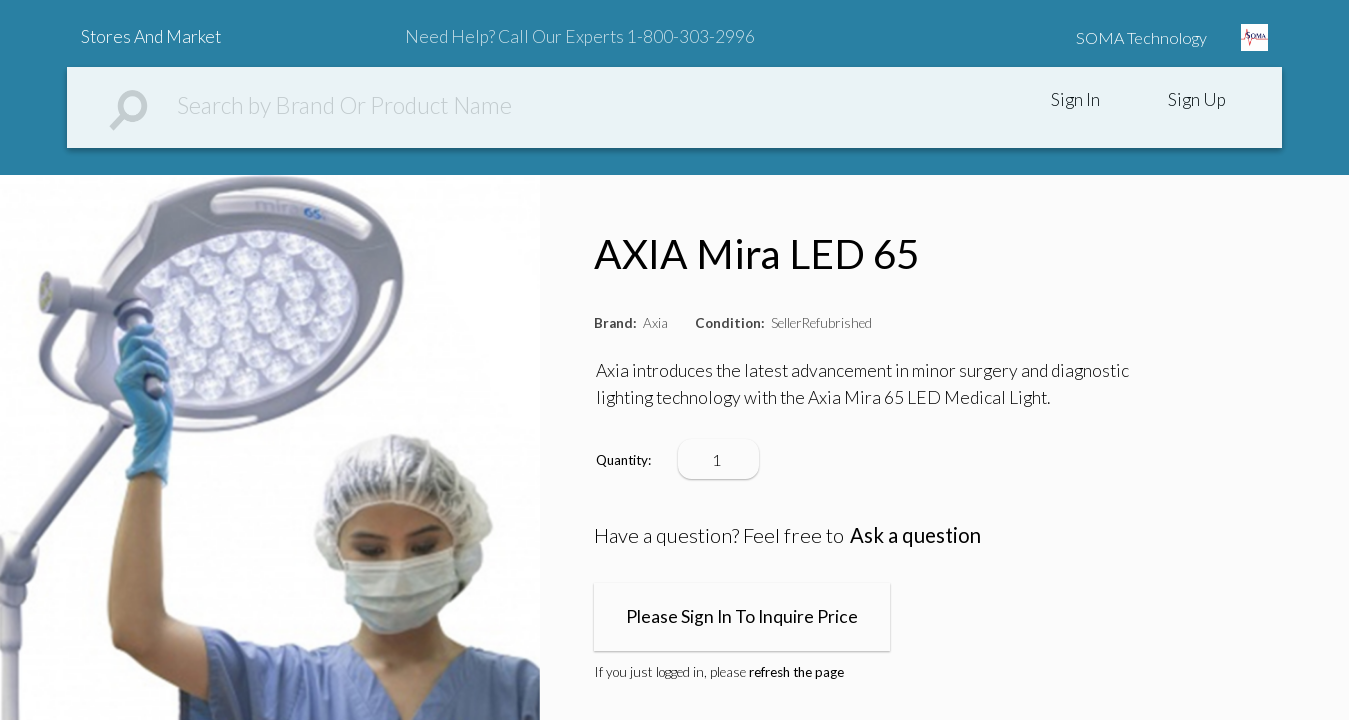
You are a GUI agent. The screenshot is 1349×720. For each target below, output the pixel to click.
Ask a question (915, 535)
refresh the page (796, 672)
